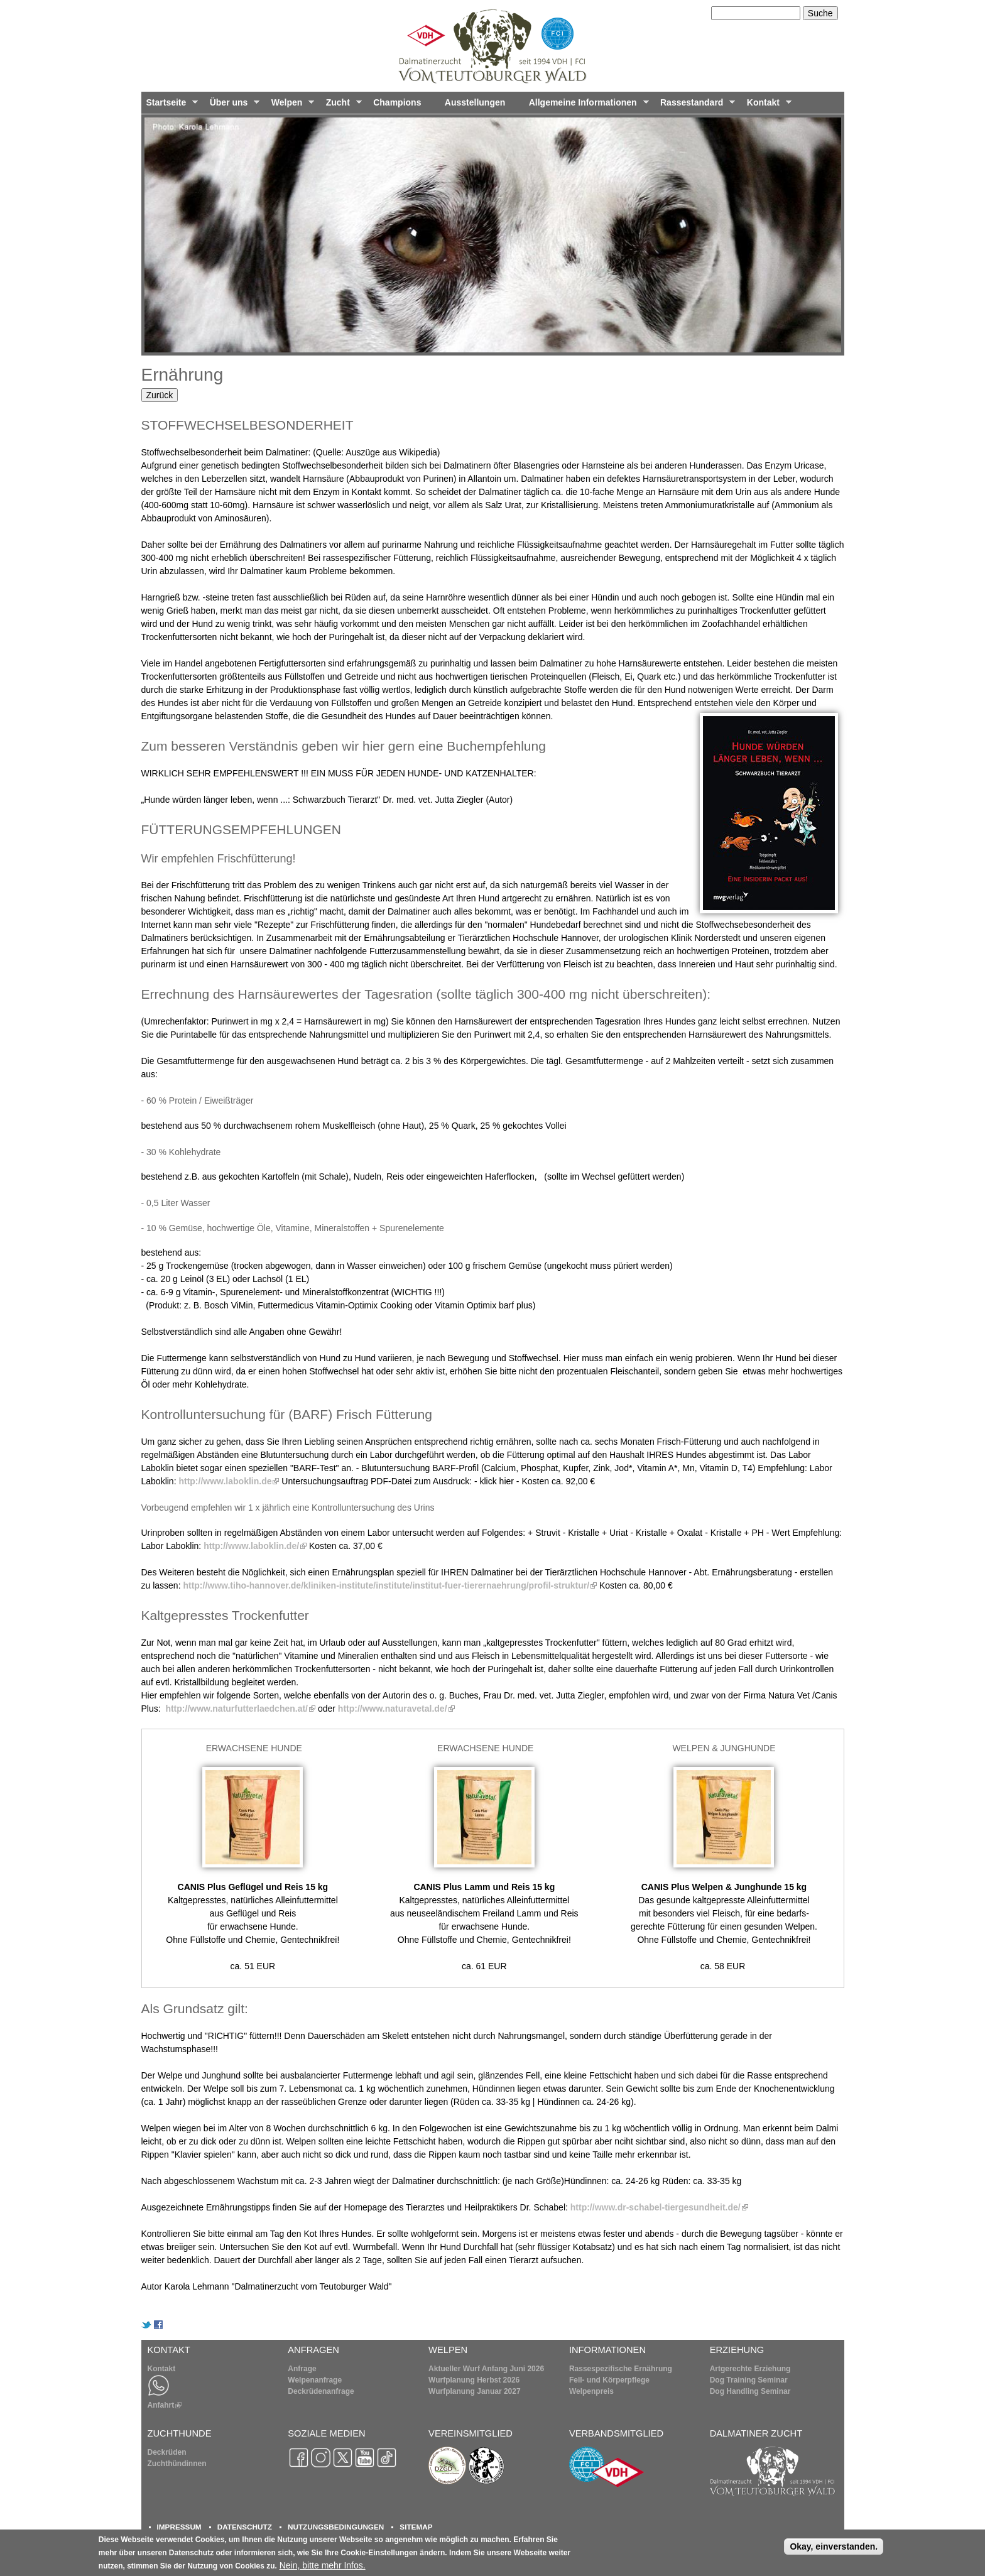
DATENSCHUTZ (244, 2527)
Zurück (159, 395)
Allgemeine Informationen (586, 105)
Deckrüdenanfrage (321, 2391)
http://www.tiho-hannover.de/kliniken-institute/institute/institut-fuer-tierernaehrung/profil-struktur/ (390, 1585)
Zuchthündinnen (177, 2463)
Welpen (290, 105)
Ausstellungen (475, 102)
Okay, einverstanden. (834, 2546)
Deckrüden (167, 2452)
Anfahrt (165, 2405)
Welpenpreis (591, 2391)
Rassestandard (695, 105)
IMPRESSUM (179, 2527)
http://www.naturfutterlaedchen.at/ (240, 1709)
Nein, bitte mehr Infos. (323, 2565)
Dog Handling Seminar (750, 2391)
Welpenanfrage (315, 2380)
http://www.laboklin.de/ (255, 1546)
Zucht (341, 105)
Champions (397, 102)
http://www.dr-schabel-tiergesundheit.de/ (659, 2207)
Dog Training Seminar (749, 2380)
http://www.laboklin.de (228, 1481)
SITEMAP (416, 2527)
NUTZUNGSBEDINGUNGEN (336, 2527)
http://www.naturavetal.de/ (396, 1709)
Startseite (170, 105)
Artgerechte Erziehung (750, 2368)
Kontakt (767, 105)
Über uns (232, 105)
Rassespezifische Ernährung (620, 2368)
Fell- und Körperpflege (609, 2380)
